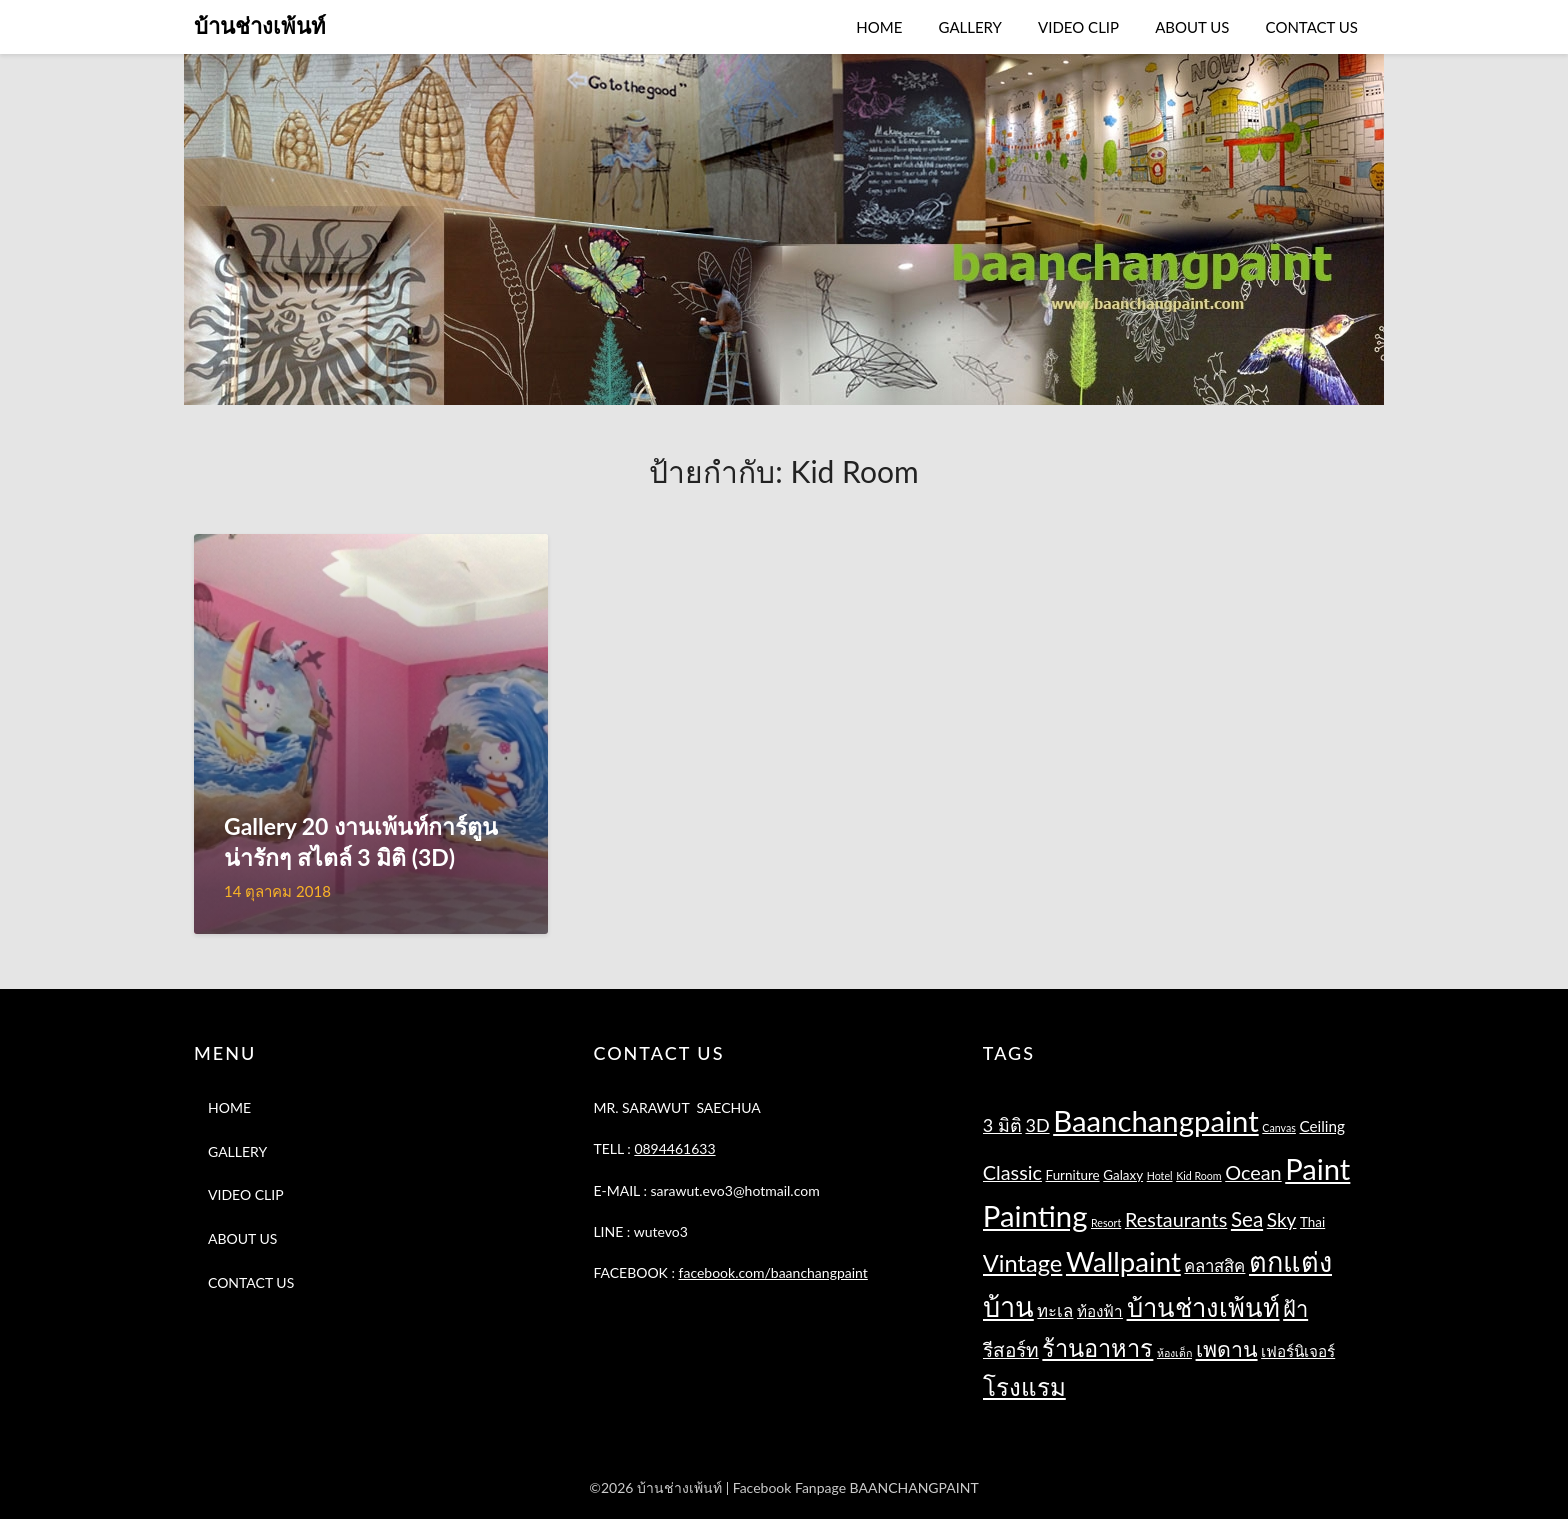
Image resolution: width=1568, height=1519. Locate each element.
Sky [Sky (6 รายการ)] (1282, 1219)
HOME (879, 27)
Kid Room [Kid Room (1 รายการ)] (1199, 1175)
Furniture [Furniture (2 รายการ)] (1073, 1175)
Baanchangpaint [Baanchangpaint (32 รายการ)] (1156, 1120)
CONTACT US (1312, 27)
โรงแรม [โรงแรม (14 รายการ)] (1024, 1386)
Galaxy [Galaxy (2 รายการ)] (1123, 1175)
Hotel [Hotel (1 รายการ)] (1160, 1175)
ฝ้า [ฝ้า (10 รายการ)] (1295, 1308)
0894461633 (674, 1148)
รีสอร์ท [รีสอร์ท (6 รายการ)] (1011, 1349)
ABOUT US (1192, 27)
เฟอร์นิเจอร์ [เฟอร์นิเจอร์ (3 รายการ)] (1298, 1351)
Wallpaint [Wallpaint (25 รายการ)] (1123, 1261)
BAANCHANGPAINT (914, 1487)
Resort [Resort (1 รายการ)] (1106, 1222)
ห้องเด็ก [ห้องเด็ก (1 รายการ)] (1174, 1352)
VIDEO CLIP (1078, 27)
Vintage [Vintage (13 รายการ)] (1023, 1263)
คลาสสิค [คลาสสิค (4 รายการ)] (1214, 1265)
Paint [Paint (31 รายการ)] (1317, 1168)
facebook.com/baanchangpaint (773, 1272)
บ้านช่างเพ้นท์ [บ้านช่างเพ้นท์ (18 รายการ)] (1203, 1307)
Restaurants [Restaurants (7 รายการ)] (1176, 1219)
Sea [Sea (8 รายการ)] (1247, 1219)
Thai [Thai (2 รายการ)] (1312, 1222)
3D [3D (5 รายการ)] (1037, 1125)
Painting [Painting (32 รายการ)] (1035, 1215)
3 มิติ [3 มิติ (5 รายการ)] (1002, 1125)
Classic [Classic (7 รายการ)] (1012, 1172)
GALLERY (970, 27)
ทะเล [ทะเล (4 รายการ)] (1055, 1310)
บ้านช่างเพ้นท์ (260, 25)
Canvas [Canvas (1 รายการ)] (1279, 1127)
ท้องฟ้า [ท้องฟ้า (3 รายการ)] (1100, 1311)
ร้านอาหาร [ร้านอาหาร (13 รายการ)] (1097, 1348)
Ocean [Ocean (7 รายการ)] (1253, 1172)
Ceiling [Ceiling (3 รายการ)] (1321, 1126)
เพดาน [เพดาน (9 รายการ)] (1227, 1349)
